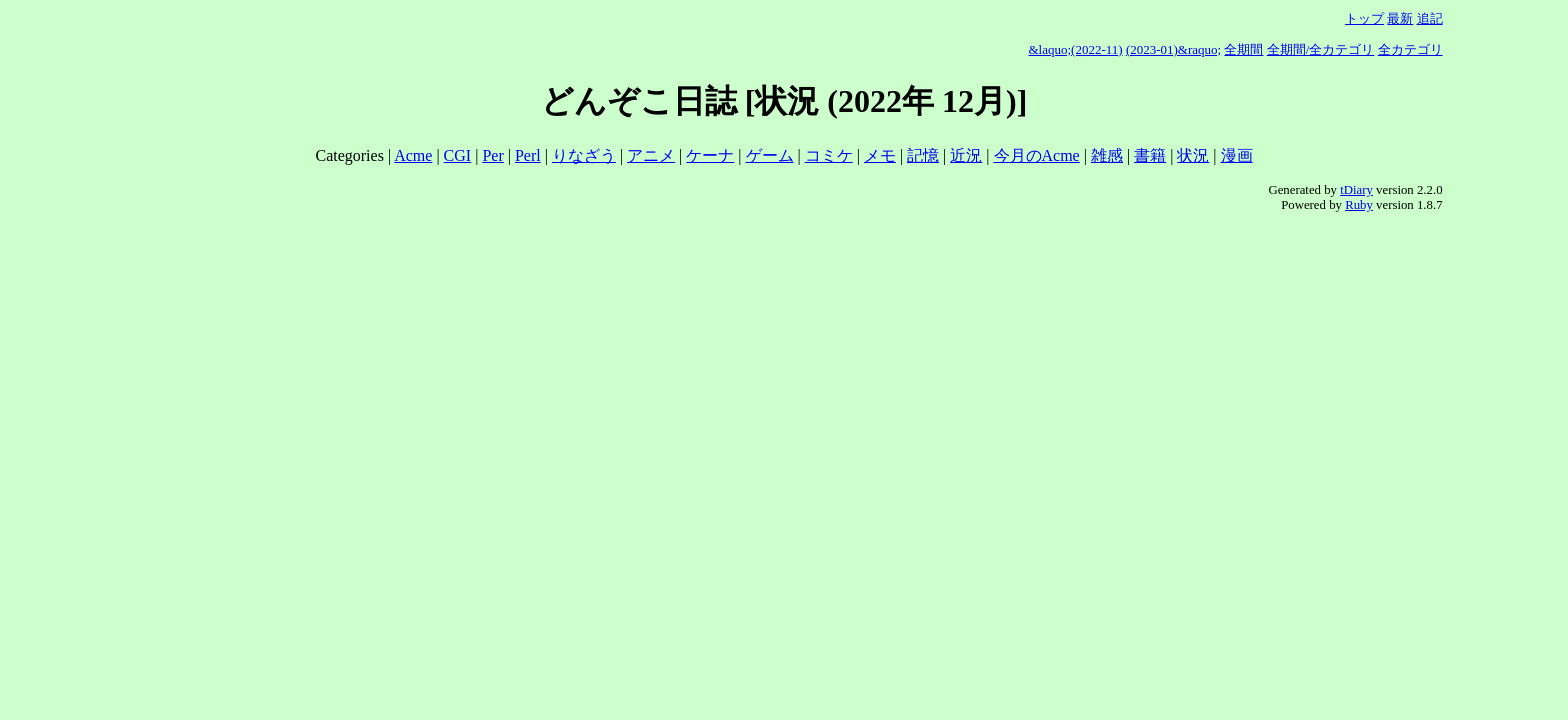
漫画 (1237, 155)
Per (492, 155)
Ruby (1359, 205)
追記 (1430, 18)
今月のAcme (1037, 155)
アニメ (651, 155)
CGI (458, 155)
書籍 (1150, 155)
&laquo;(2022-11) (1076, 49)
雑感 (1107, 155)
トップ (1364, 18)
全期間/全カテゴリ (1321, 49)
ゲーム (770, 155)
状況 (1193, 155)
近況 (966, 155)
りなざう (584, 155)
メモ (880, 155)
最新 (1400, 18)
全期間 (1243, 49)
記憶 (923, 155)
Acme (413, 155)
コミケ (829, 155)
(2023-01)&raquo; (1173, 49)
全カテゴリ (1410, 49)
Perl (528, 155)
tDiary (1356, 190)
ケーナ (710, 155)
